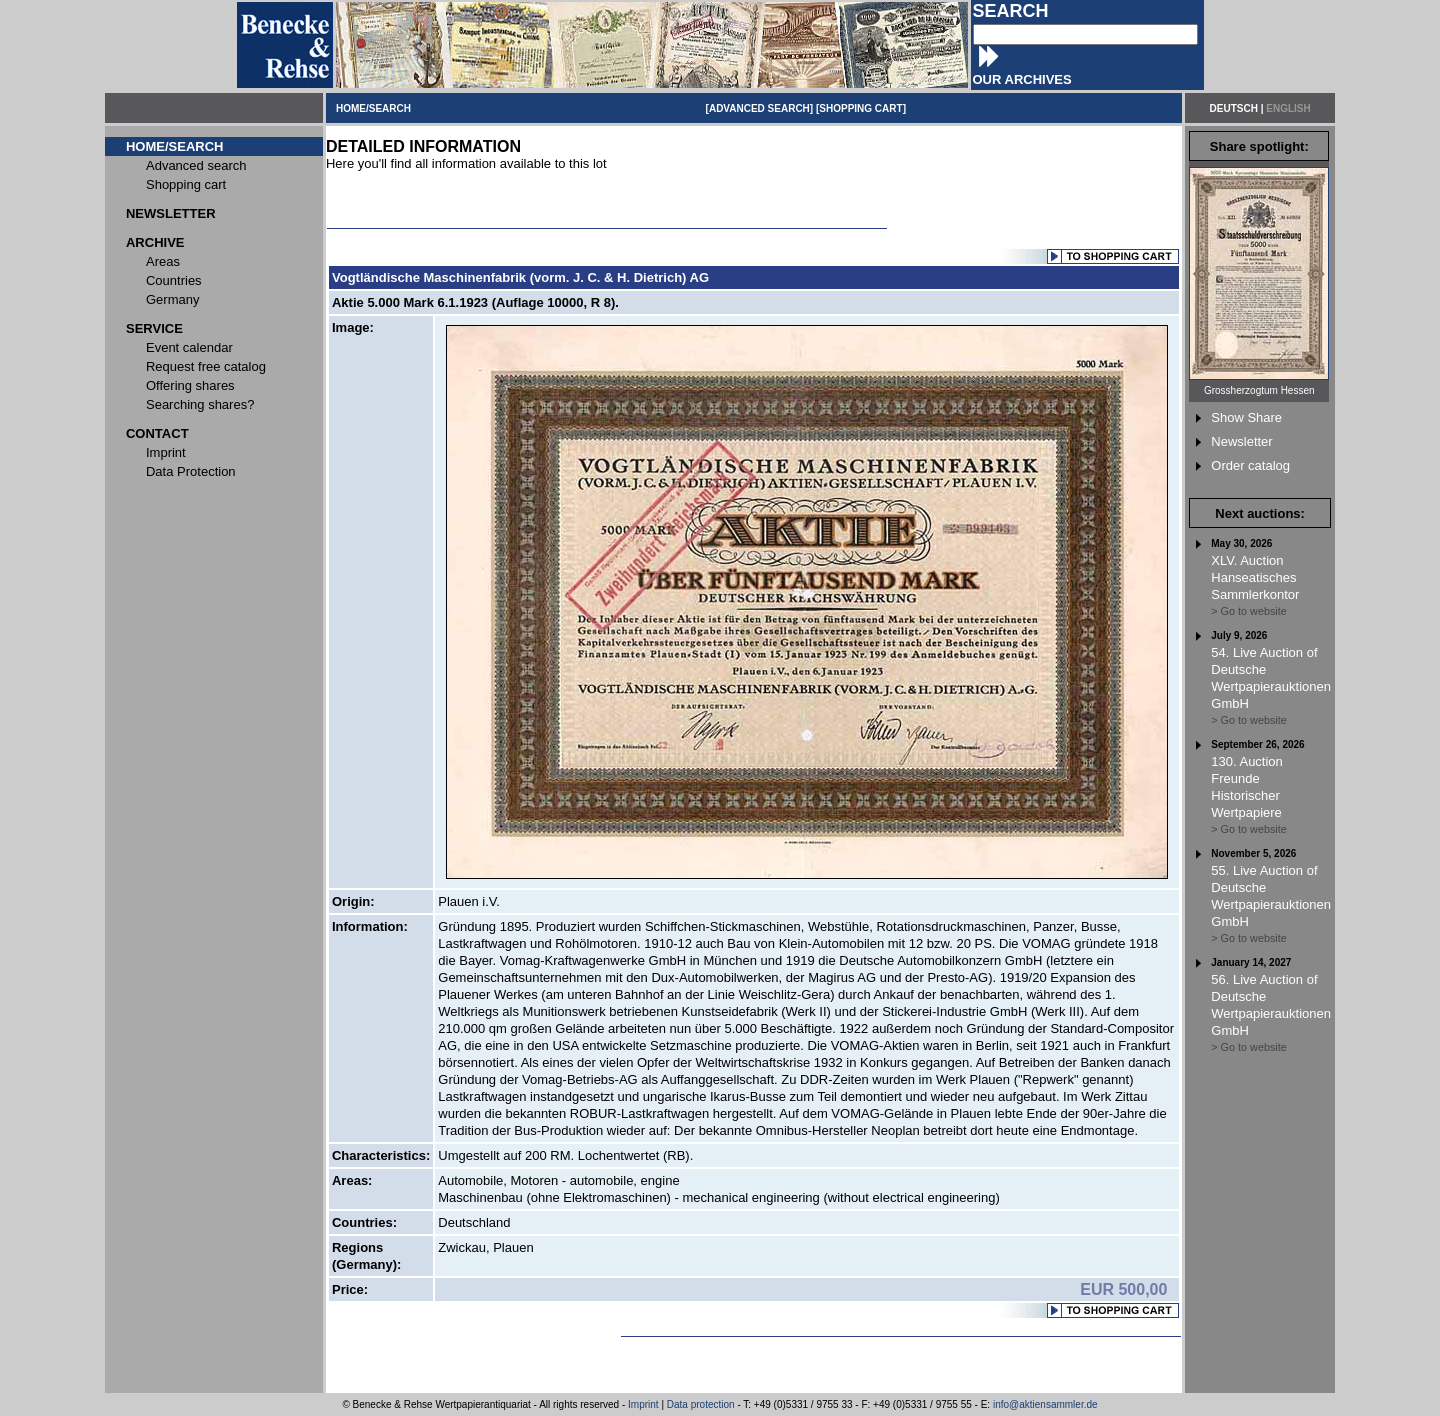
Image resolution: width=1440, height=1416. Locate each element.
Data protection (701, 1404)
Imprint (643, 1404)
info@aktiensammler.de (1045, 1404)
